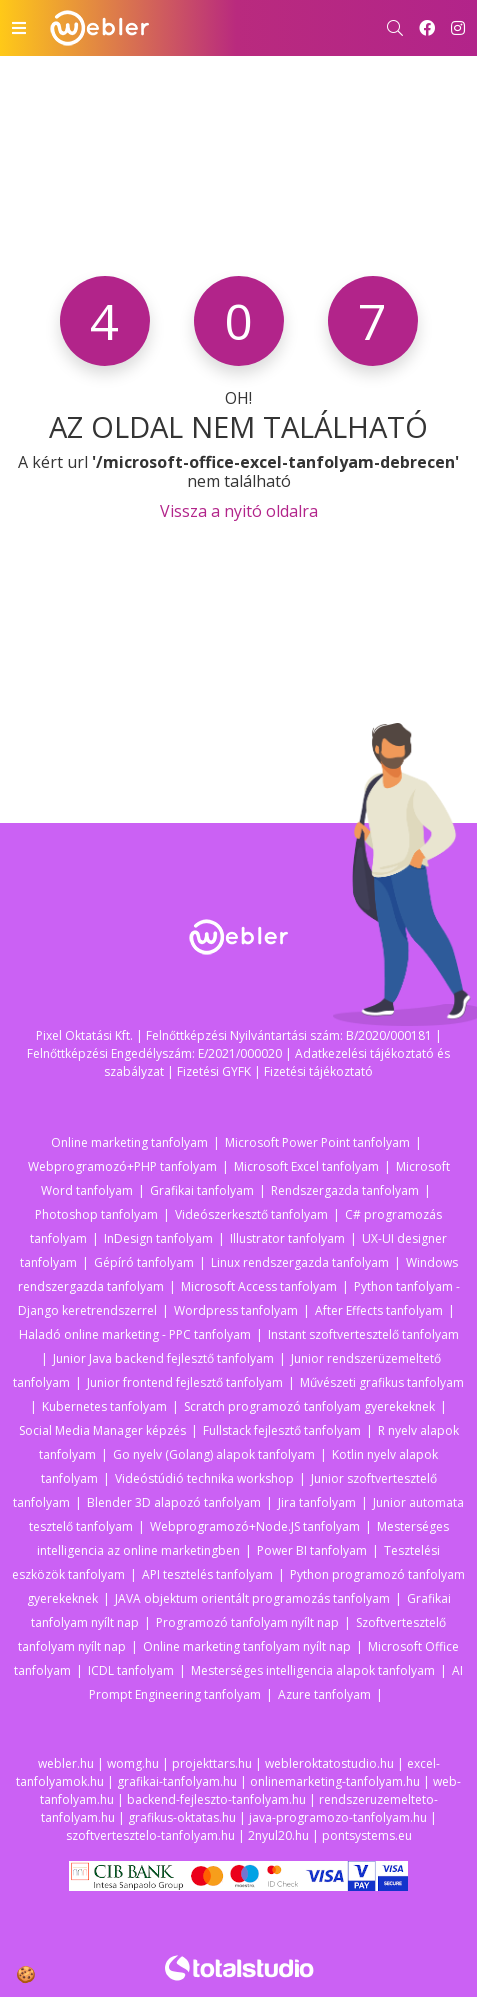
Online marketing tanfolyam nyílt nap (247, 1646)
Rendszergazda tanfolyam (345, 1190)
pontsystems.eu (367, 1835)
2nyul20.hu (278, 1835)
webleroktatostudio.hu (329, 1763)
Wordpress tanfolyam (236, 1310)
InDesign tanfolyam (158, 1238)
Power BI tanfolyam (312, 1550)
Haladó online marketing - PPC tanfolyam (135, 1334)
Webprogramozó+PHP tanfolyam (122, 1166)
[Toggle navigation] (19, 28)
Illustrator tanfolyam (287, 1238)
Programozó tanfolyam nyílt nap (247, 1622)
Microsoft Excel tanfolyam (306, 1166)
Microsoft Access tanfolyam (259, 1286)
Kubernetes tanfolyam (104, 1406)
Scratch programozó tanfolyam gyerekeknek (309, 1406)
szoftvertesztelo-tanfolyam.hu (150, 1835)
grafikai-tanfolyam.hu (177, 1781)
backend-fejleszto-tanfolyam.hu (216, 1799)
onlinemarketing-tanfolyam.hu (335, 1781)
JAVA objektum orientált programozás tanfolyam (252, 1598)
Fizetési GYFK (214, 1071)
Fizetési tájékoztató (318, 1071)
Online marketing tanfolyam (129, 1142)
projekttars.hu (212, 1763)
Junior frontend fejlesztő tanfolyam (185, 1382)
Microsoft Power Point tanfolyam (317, 1142)
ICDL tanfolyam (131, 1670)
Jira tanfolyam (317, 1502)
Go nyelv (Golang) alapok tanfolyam (214, 1454)
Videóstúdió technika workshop (204, 1478)
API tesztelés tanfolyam (207, 1574)
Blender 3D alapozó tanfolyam (174, 1502)
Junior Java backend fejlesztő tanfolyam (163, 1358)
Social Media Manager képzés (102, 1430)
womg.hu (133, 1763)
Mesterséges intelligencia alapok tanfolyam (313, 1670)
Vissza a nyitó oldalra (239, 511)
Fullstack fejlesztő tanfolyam (282, 1430)
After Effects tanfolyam (379, 1310)
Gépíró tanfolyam (144, 1262)
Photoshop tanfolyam (96, 1214)
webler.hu (66, 1763)
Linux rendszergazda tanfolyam (300, 1262)
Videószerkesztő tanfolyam (251, 1214)
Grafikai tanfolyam (202, 1190)
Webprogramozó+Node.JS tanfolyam (255, 1526)
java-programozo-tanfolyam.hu (338, 1817)
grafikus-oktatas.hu (182, 1817)
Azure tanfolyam (324, 1694)
